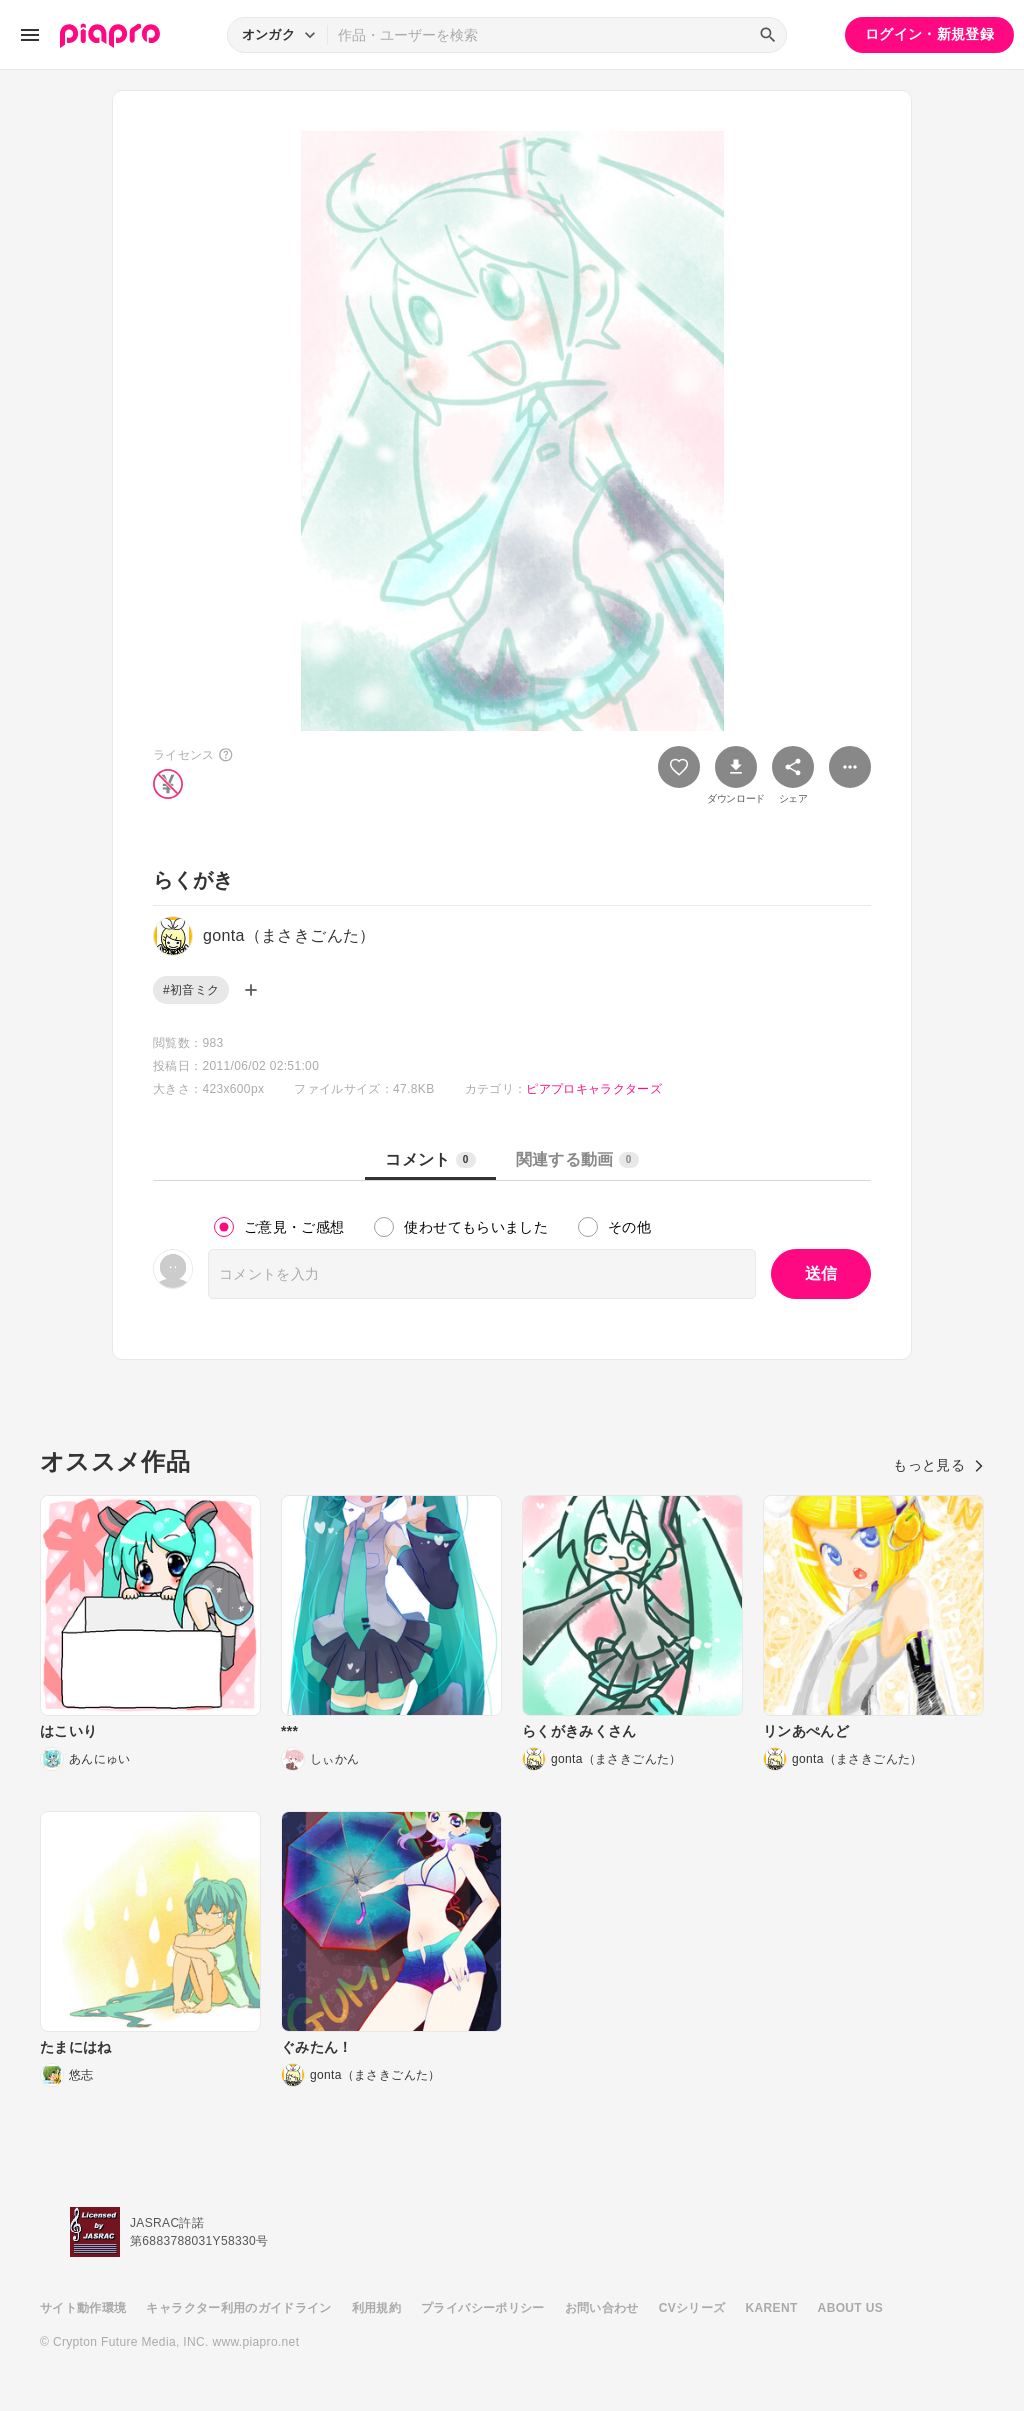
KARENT (772, 2308)
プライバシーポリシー (483, 2308)
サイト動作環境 (83, 2308)
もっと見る (938, 1465)
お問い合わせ (602, 2308)
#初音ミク (191, 990)
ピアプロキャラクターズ (594, 1089)
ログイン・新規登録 (929, 34)
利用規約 (376, 2308)
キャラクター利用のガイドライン (238, 2308)
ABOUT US (850, 2308)
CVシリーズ (692, 2308)
